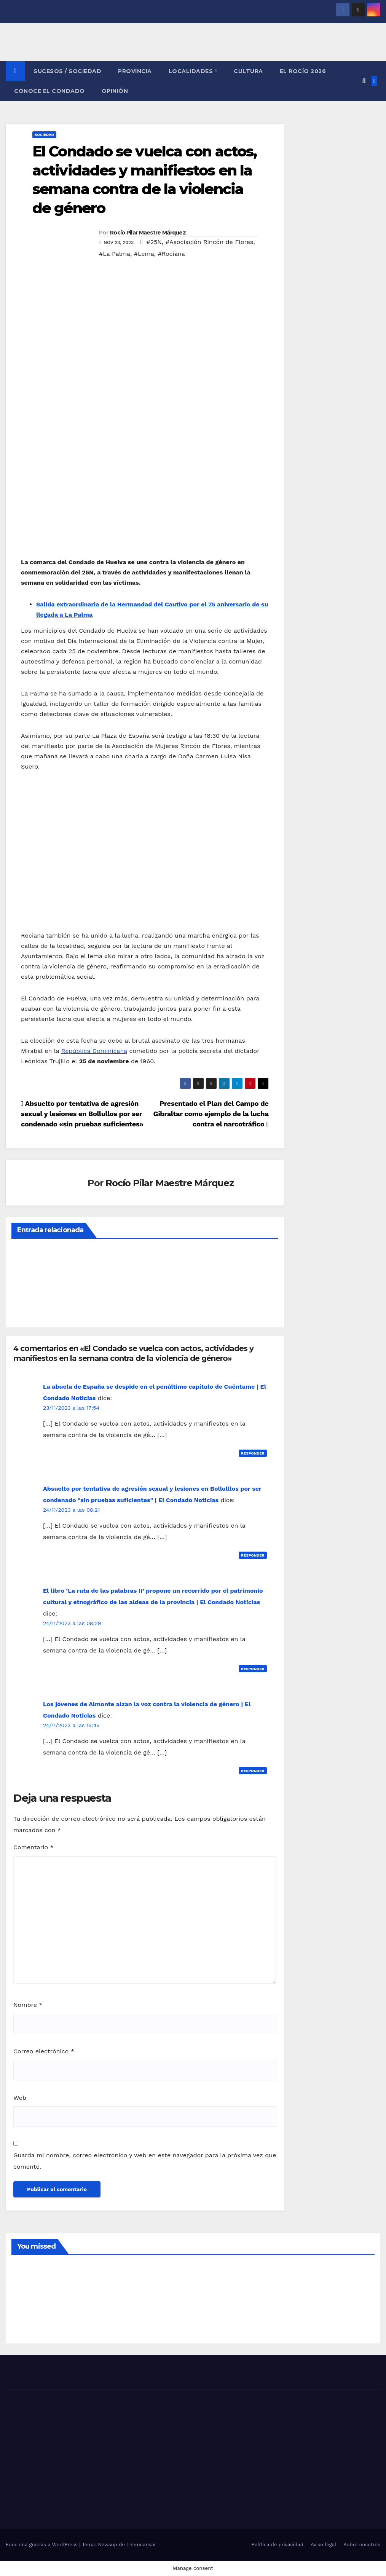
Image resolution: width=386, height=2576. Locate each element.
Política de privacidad (277, 2544)
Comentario (33, 1847)
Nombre (28, 2004)
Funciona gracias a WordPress (42, 2544)
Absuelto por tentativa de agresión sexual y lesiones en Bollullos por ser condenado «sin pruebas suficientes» (82, 1113)
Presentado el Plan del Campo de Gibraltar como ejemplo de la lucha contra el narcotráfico (211, 1113)
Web (19, 2097)
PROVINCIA (135, 71)
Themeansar (141, 2544)
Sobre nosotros (361, 2544)
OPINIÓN (115, 91)
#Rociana (171, 253)
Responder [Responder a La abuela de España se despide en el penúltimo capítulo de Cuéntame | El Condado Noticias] (253, 1453)
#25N (154, 242)
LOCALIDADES (192, 71)
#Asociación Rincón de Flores (210, 242)
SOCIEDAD (44, 134)
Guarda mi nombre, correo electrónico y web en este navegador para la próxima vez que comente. (144, 2161)
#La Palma (114, 253)
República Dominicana (94, 1050)
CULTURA (248, 71)
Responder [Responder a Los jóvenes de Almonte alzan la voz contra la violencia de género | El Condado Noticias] (253, 1771)
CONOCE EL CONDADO (49, 91)
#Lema (144, 253)
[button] (363, 81)
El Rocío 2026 (303, 71)
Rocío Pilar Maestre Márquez (148, 232)
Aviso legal (323, 2544)
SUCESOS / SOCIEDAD (67, 71)
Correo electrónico (43, 2051)
